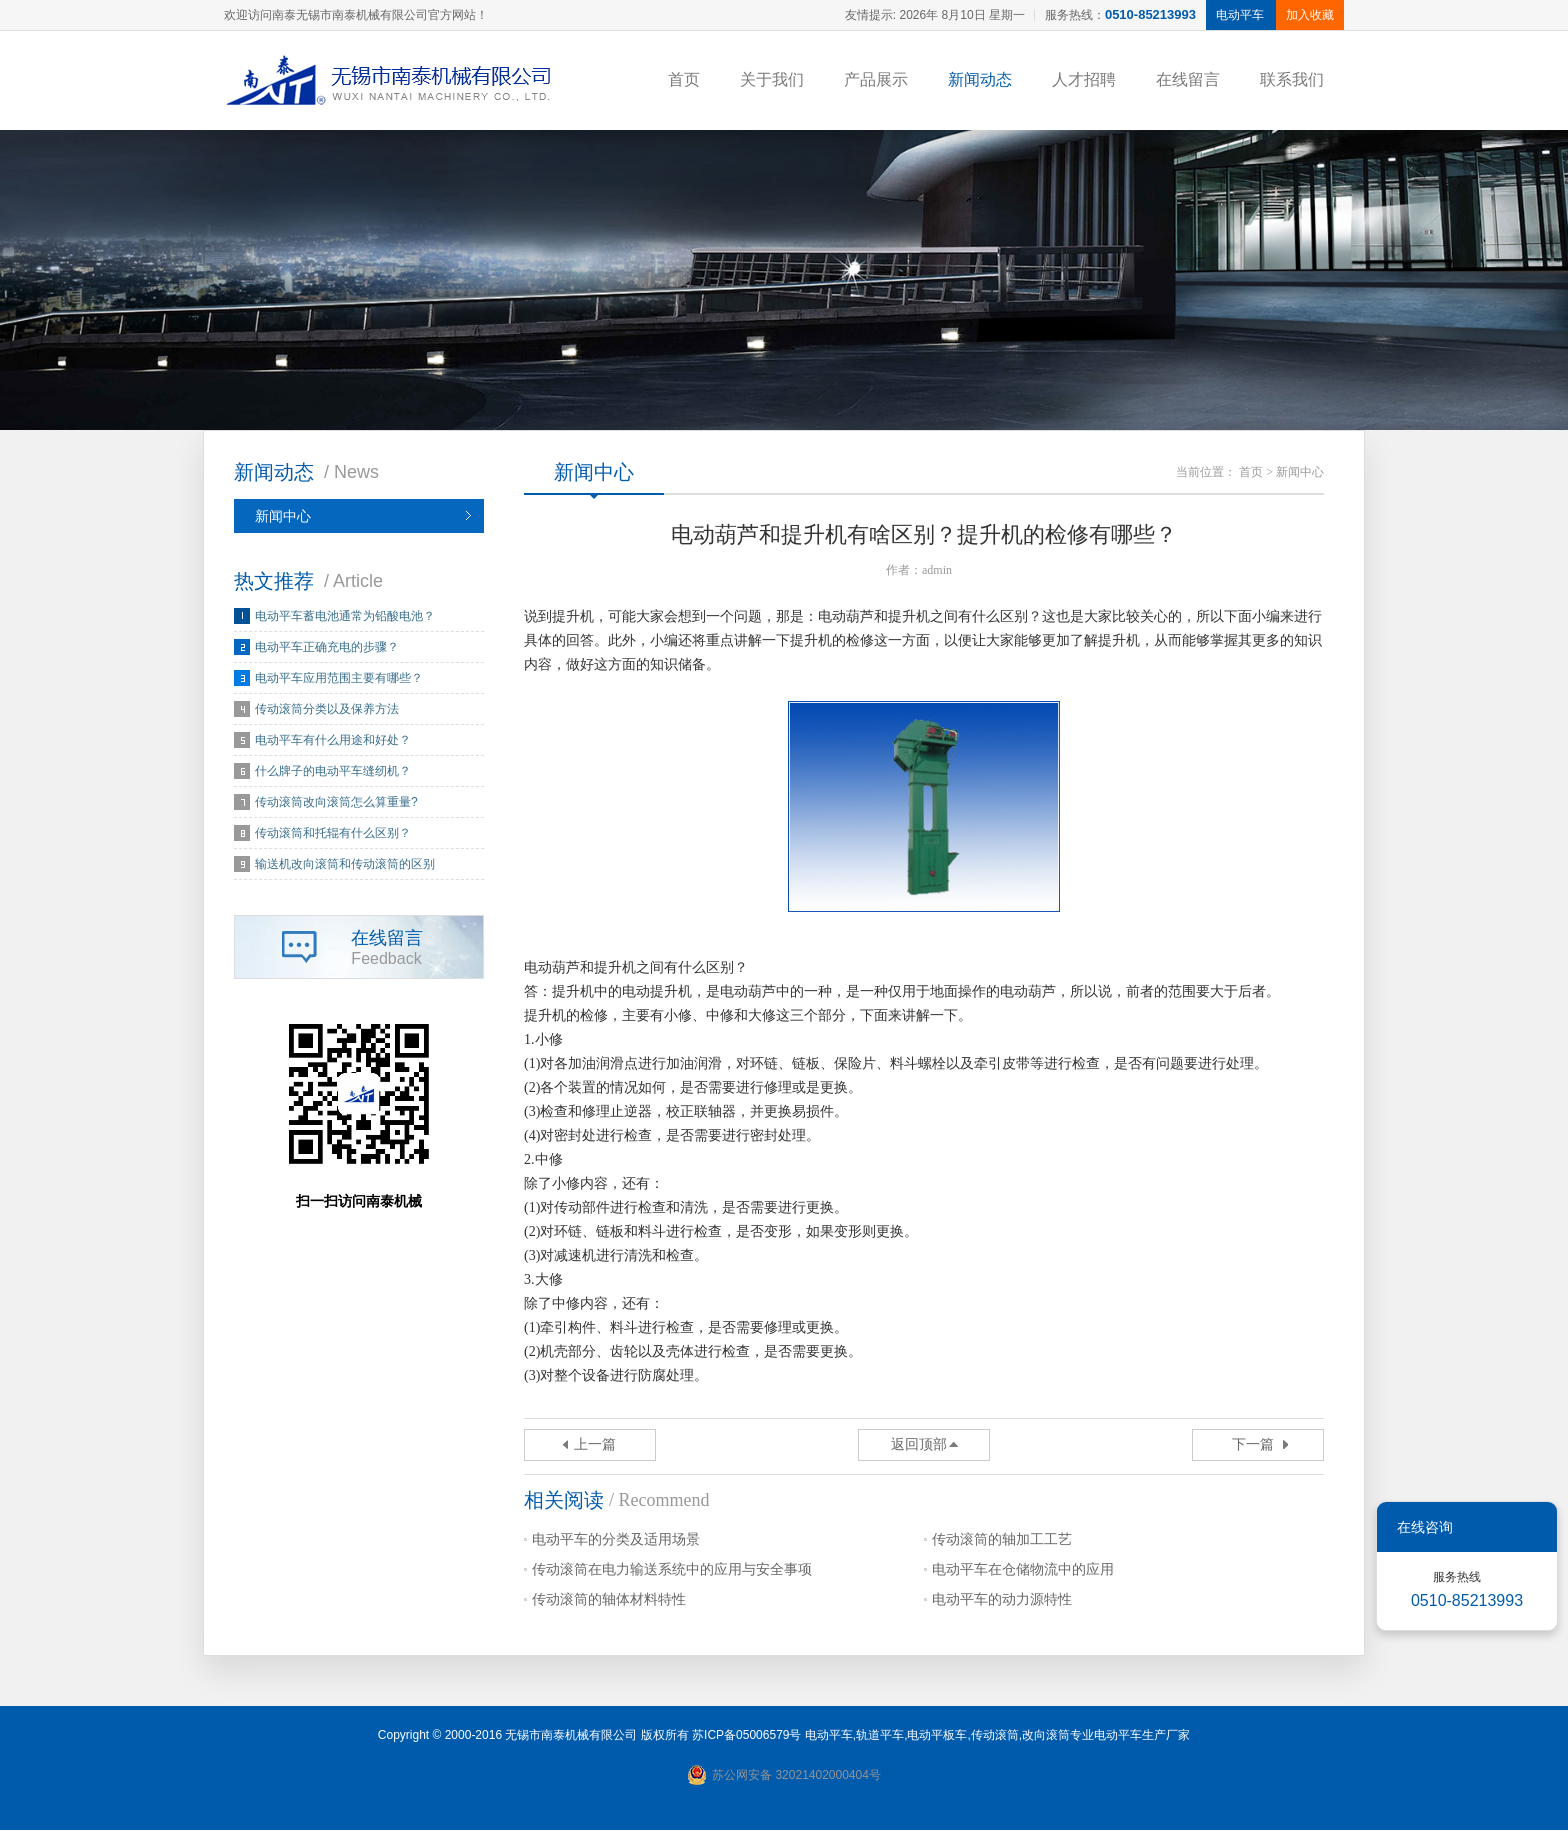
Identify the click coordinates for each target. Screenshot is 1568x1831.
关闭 (1528, 1527)
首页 (684, 79)
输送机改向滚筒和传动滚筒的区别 (345, 865)
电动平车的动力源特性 (1002, 1600)
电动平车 (829, 1736)
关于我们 (772, 79)
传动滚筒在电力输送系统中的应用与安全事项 (672, 1570)
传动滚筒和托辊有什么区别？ (333, 834)
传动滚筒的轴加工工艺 (1002, 1540)
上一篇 (595, 1445)
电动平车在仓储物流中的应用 (1023, 1570)
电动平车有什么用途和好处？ (333, 741)
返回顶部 (919, 1445)
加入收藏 (1310, 15)
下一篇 (1253, 1445)
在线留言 (1188, 79)
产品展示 (876, 79)
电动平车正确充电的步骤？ (327, 648)
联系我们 (1292, 79)
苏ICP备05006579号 (746, 1736)
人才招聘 (1084, 79)
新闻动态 (980, 79)
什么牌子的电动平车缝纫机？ (333, 772)
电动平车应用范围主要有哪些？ (339, 679)
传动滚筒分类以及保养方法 (327, 710)
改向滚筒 (1046, 1736)
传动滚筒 (995, 1736)
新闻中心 (283, 517)
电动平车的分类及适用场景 (616, 1540)
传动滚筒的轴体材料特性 (609, 1600)
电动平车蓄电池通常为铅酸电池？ (345, 617)
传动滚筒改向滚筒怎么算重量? (336, 803)
